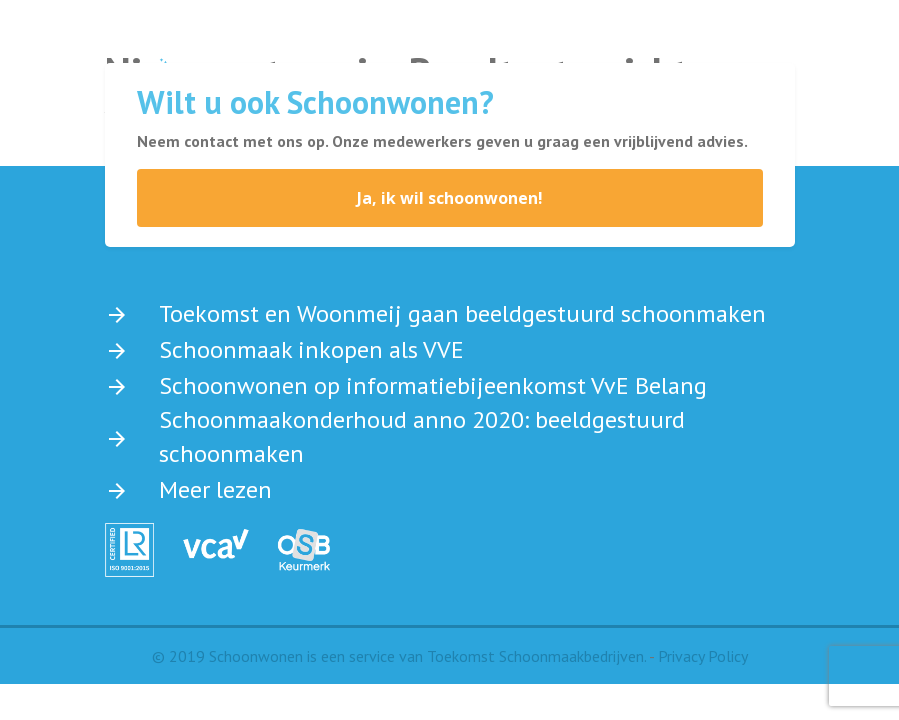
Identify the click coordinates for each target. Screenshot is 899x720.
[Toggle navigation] (736, 47)
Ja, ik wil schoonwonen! (450, 198)
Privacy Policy (703, 656)
